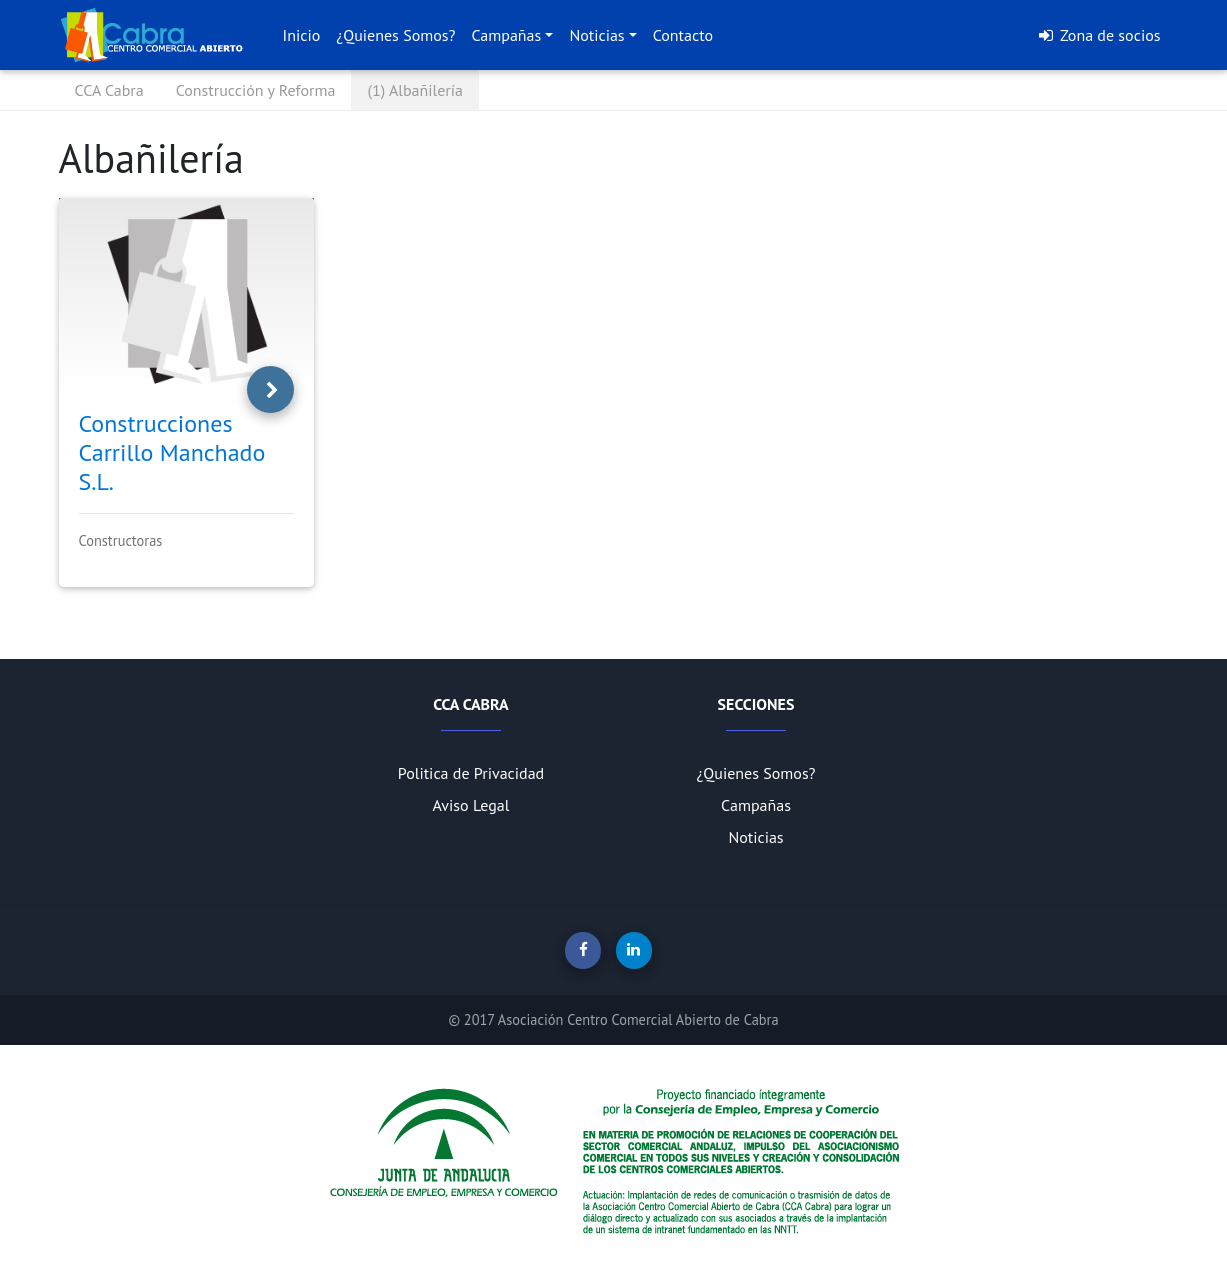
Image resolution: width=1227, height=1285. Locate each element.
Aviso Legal (471, 805)
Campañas (506, 35)
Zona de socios (1098, 35)
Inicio (302, 35)
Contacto (683, 35)
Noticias (596, 35)
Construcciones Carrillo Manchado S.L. (172, 452)
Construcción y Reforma (256, 90)
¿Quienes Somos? (395, 35)
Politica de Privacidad (471, 773)
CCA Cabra (109, 90)
